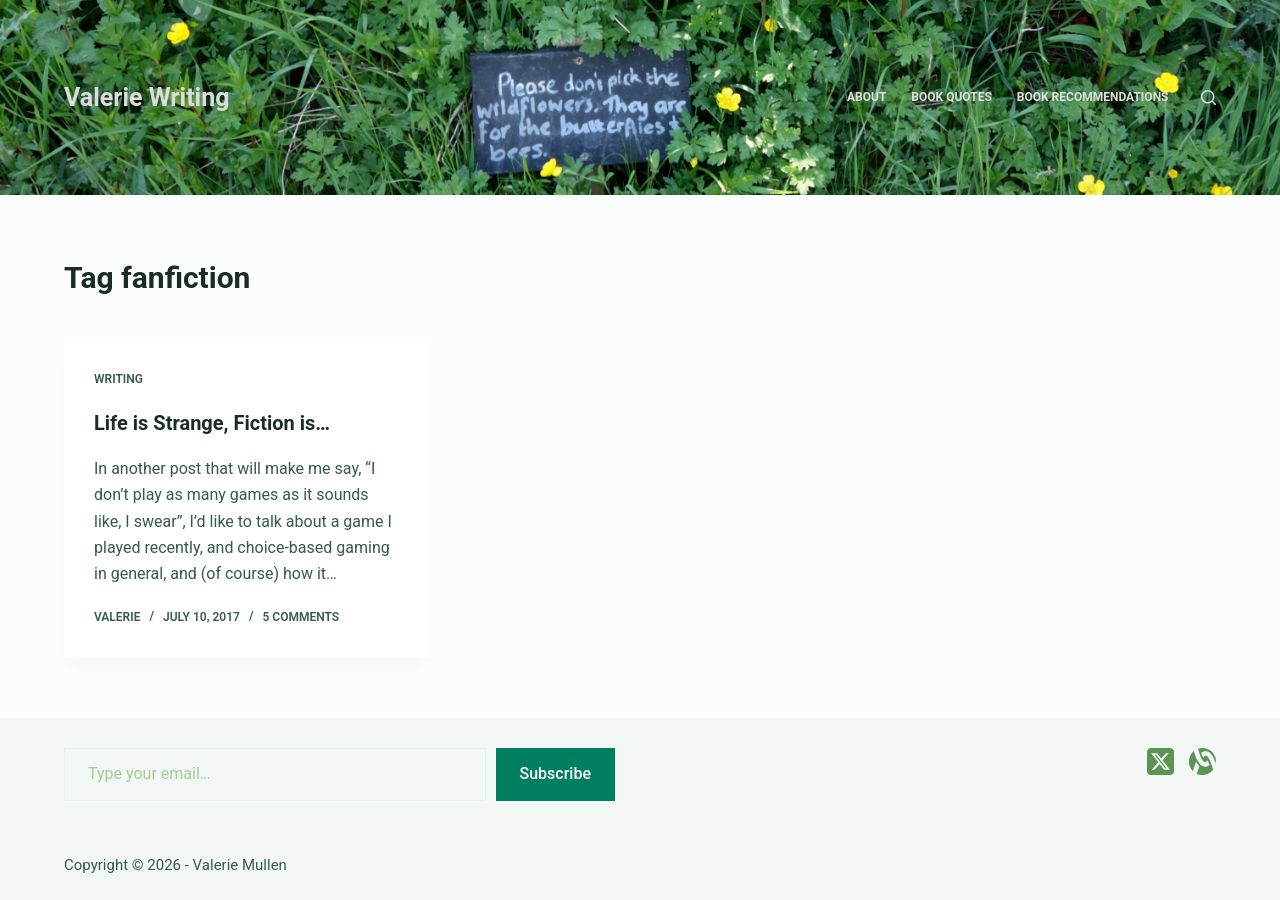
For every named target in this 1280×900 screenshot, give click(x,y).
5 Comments (300, 617)
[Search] (1208, 97)
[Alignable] (1202, 761)
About (866, 97)
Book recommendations (1093, 97)
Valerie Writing (147, 97)
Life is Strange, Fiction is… (212, 423)
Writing (118, 379)
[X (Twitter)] (1160, 761)
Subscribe (555, 773)
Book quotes (951, 97)
